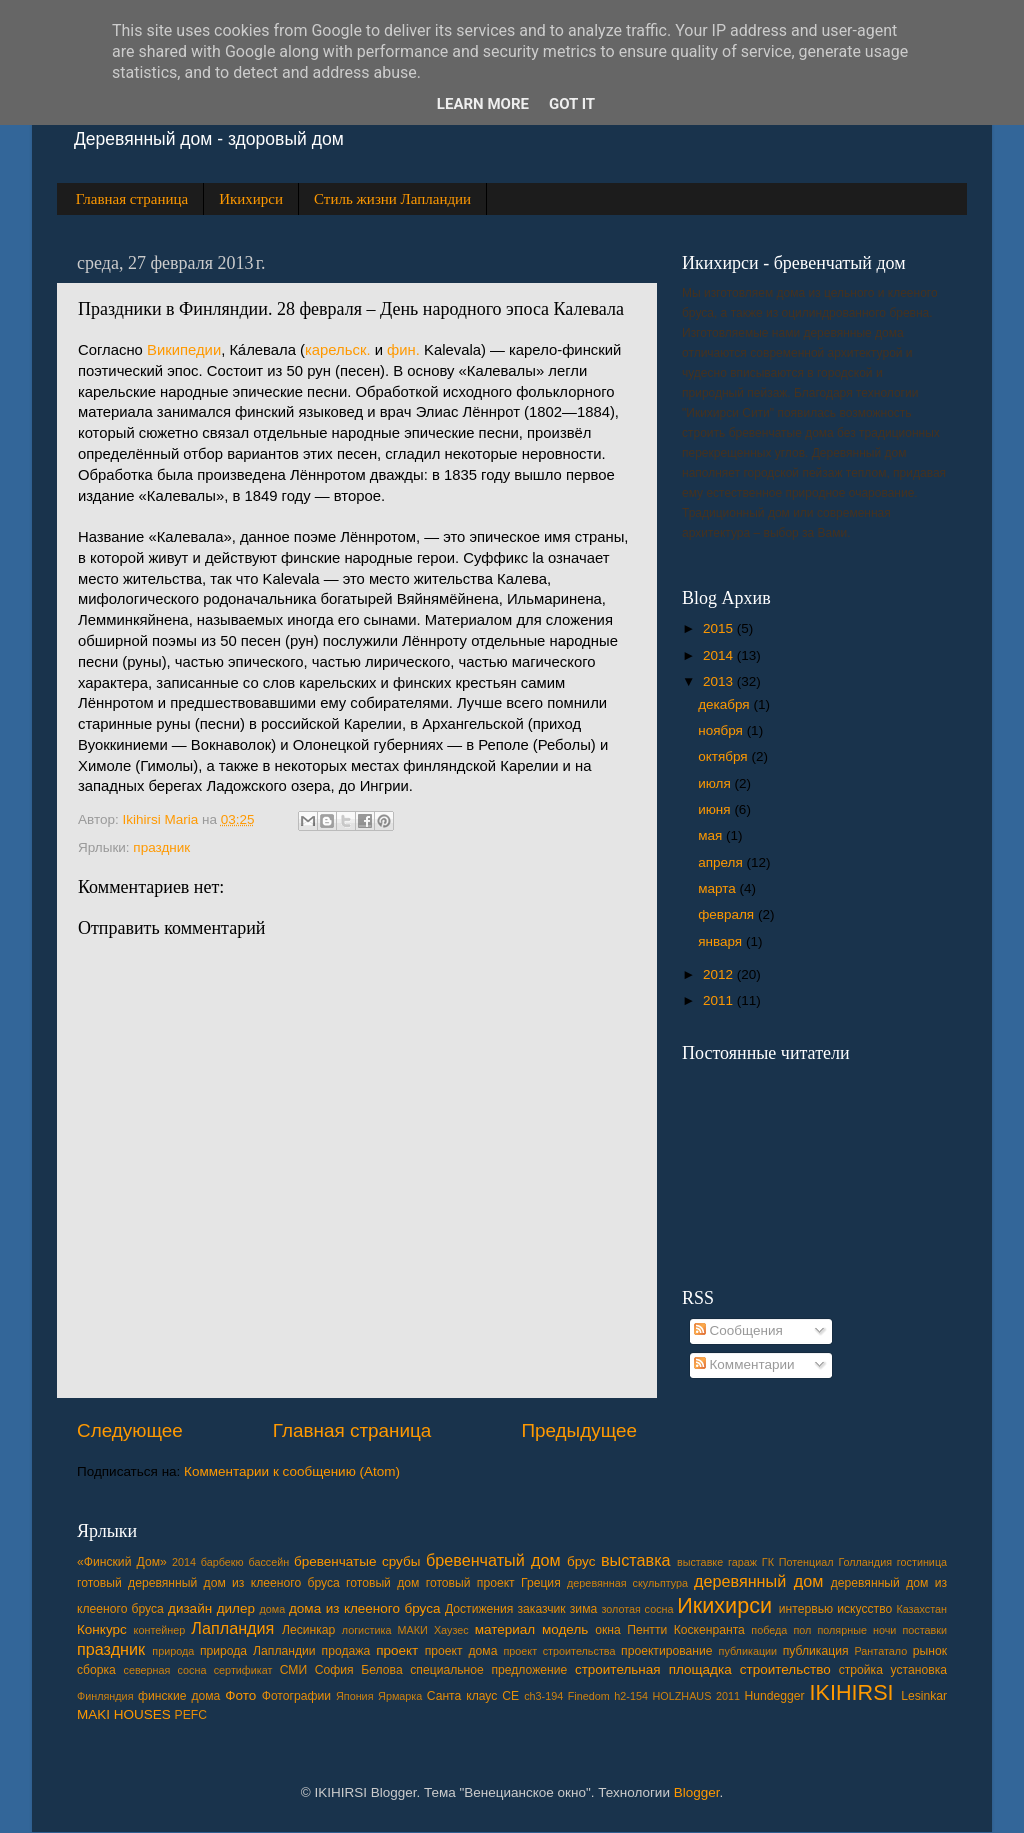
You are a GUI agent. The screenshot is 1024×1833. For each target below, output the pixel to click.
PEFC (191, 1715)
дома (272, 1609)
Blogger (697, 1792)
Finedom (589, 1696)
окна (608, 1630)
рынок (930, 1651)
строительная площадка (653, 1669)
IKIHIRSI (852, 1692)
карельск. (338, 350)
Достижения (479, 1609)
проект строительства (559, 1651)
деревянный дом (758, 1581)
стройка (861, 1670)
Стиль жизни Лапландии (392, 199)
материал (505, 1629)
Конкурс (102, 1629)
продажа (346, 1651)
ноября (722, 730)
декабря (725, 704)
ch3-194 (543, 1696)
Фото (240, 1695)
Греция (541, 1583)
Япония (355, 1696)
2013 (720, 681)
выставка (636, 1560)
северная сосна (164, 1670)
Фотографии (296, 1696)
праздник (161, 847)
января (722, 941)
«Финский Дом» (122, 1562)
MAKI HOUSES (124, 1714)
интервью (806, 1609)
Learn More (483, 104)
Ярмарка (400, 1696)
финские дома (179, 1696)
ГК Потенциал (798, 1562)
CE (510, 1696)
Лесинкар (308, 1630)
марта (718, 888)
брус (581, 1561)
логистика (367, 1630)
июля (716, 783)
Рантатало (881, 1651)
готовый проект (470, 1583)
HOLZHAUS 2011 (696, 1696)
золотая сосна (637, 1609)
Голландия (865, 1562)
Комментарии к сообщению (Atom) (292, 1471)
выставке (700, 1562)
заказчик (542, 1609)
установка (919, 1670)
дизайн (190, 1608)
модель (565, 1629)
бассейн (268, 1562)
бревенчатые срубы (357, 1561)
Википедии (184, 350)
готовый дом (382, 1583)
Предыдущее (579, 1430)
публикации (748, 1651)
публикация (816, 1651)
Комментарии (744, 1364)
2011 (720, 1000)
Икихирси (251, 199)
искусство (864, 1609)
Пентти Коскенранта (686, 1630)
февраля (728, 914)
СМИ (293, 1670)
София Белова (359, 1670)
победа (769, 1630)
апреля (722, 862)
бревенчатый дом (493, 1560)
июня (716, 809)
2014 (720, 655)
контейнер (160, 1630)
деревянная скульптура (627, 1583)
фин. (403, 350)
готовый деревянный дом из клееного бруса (208, 1583)
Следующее (130, 1430)
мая (712, 835)
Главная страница (132, 199)
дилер (236, 1608)
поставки (924, 1630)
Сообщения (738, 1330)
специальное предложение (488, 1670)
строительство (785, 1669)
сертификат (243, 1670)
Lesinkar (924, 1696)
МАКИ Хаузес (433, 1630)
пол (802, 1630)
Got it (572, 104)
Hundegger (775, 1696)
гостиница (922, 1562)
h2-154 (631, 1696)
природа (173, 1651)
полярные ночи (856, 1630)
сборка (96, 1670)
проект (397, 1650)
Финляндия (105, 1696)
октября (724, 756)
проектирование (666, 1651)
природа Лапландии (258, 1651)
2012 (720, 974)
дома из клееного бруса (364, 1608)
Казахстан (921, 1609)
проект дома (461, 1651)
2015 (720, 628)
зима (583, 1609)
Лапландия (232, 1628)
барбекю (222, 1562)
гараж (742, 1562)
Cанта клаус (462, 1696)
